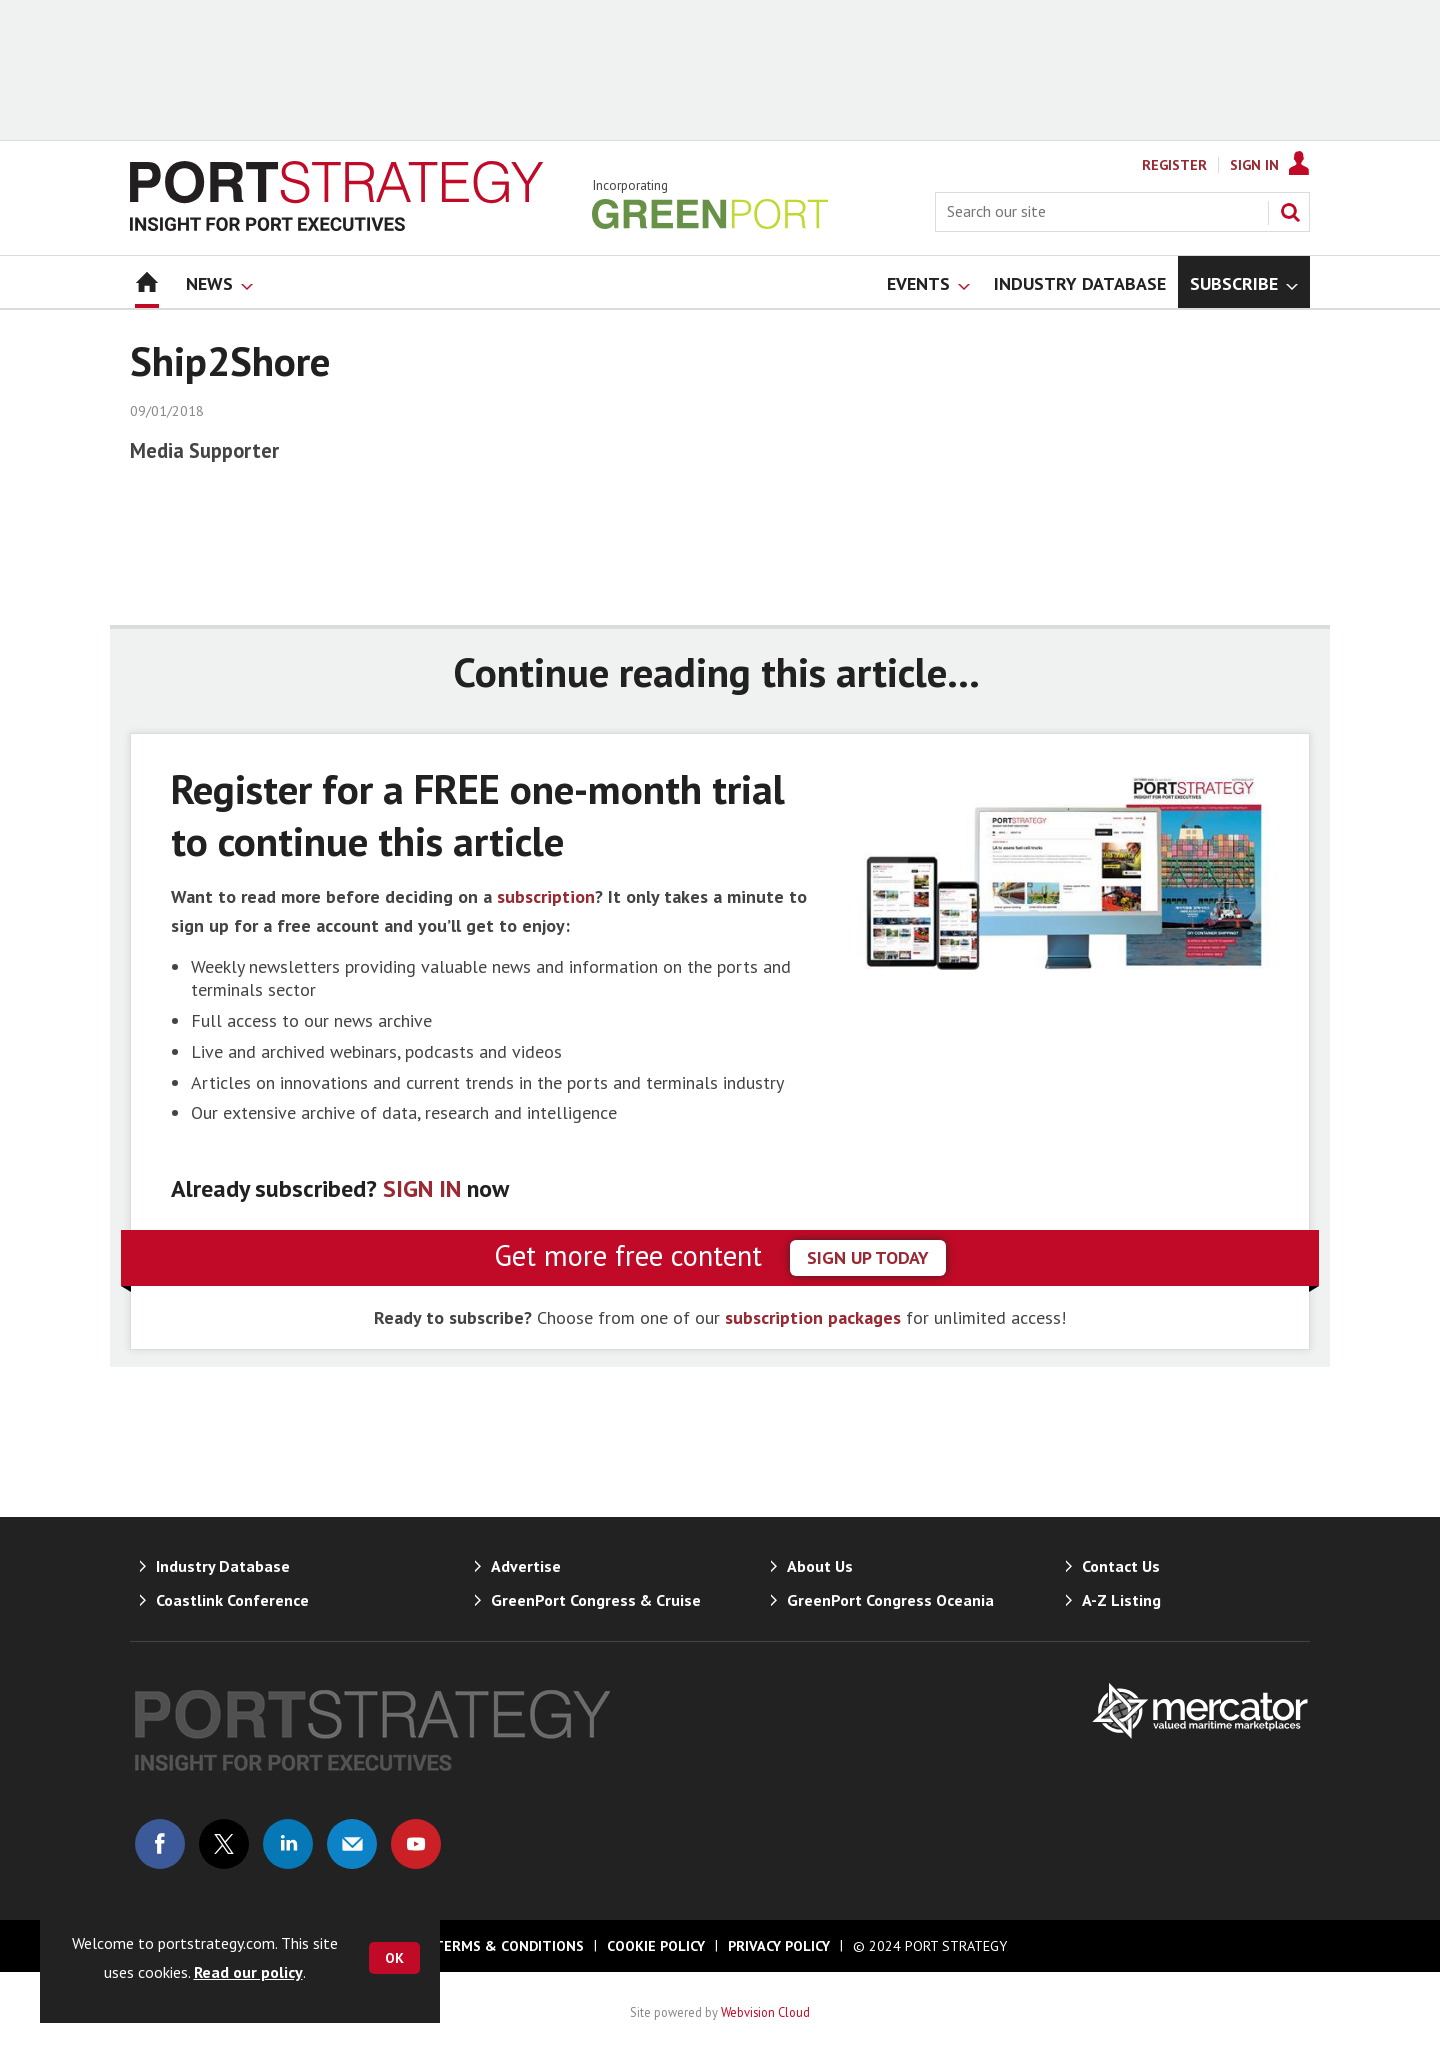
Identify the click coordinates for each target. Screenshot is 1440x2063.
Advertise (526, 1566)
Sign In (1254, 165)
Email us (352, 1844)
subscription (546, 896)
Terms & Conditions (509, 1946)
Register (1174, 165)
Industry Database (223, 1566)
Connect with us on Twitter (224, 1844)
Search (1290, 212)
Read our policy (248, 1972)
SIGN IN (422, 1188)
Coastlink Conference (232, 1600)
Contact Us (1121, 1566)
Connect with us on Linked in (288, 1844)
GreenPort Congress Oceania (890, 1600)
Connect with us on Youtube (416, 1844)
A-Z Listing (1121, 1600)
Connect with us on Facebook (160, 1844)
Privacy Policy (779, 1946)
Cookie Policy (656, 1946)
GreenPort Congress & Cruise (596, 1600)
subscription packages (813, 1317)
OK (394, 1958)
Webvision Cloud (765, 2012)
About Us (820, 1566)
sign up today (868, 1257)
